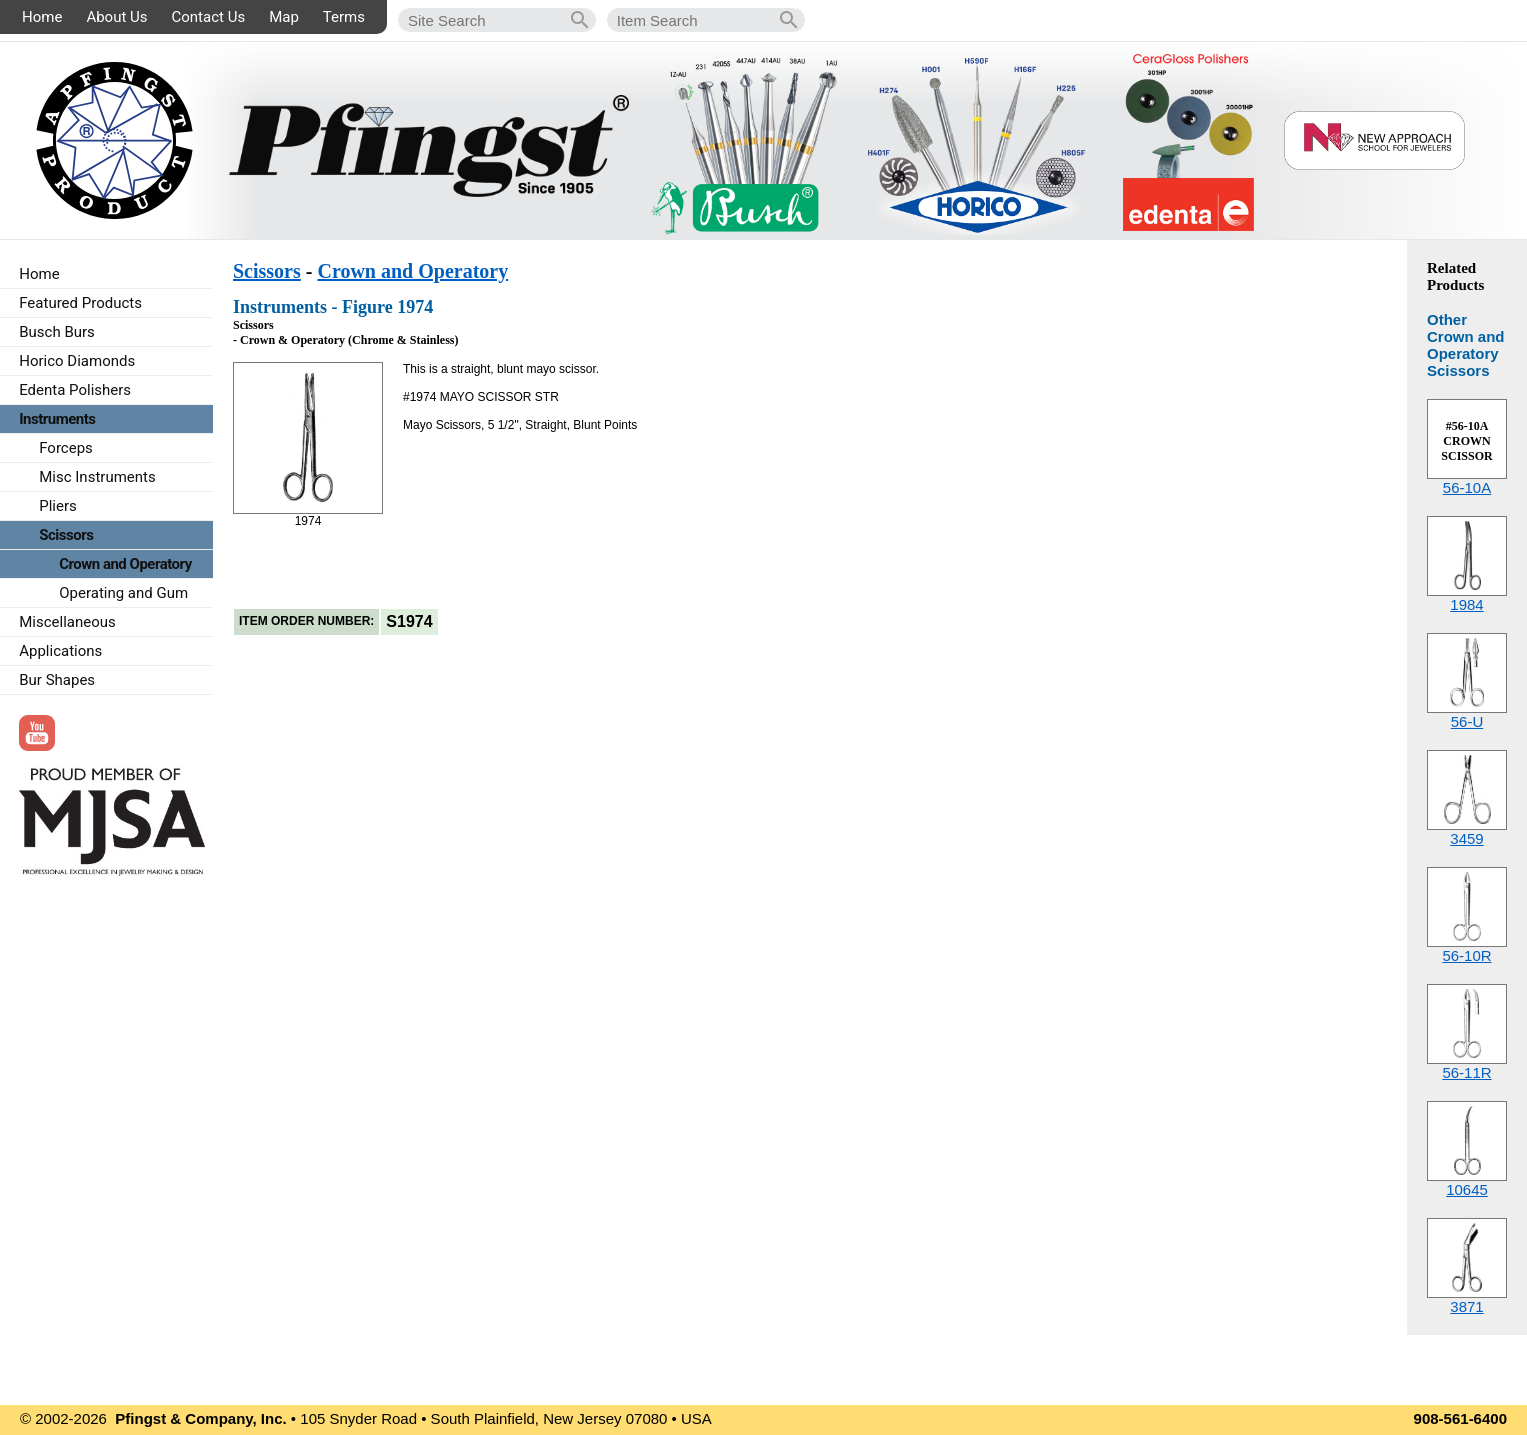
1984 (1466, 604)
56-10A (1467, 487)
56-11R (1466, 1072)
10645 (1467, 1189)
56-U (1467, 721)
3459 (1466, 838)
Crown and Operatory (412, 271)
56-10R (1466, 955)
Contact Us (209, 17)
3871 (1466, 1306)
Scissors (267, 271)
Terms (344, 17)
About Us (116, 17)
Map (284, 17)
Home (42, 17)
